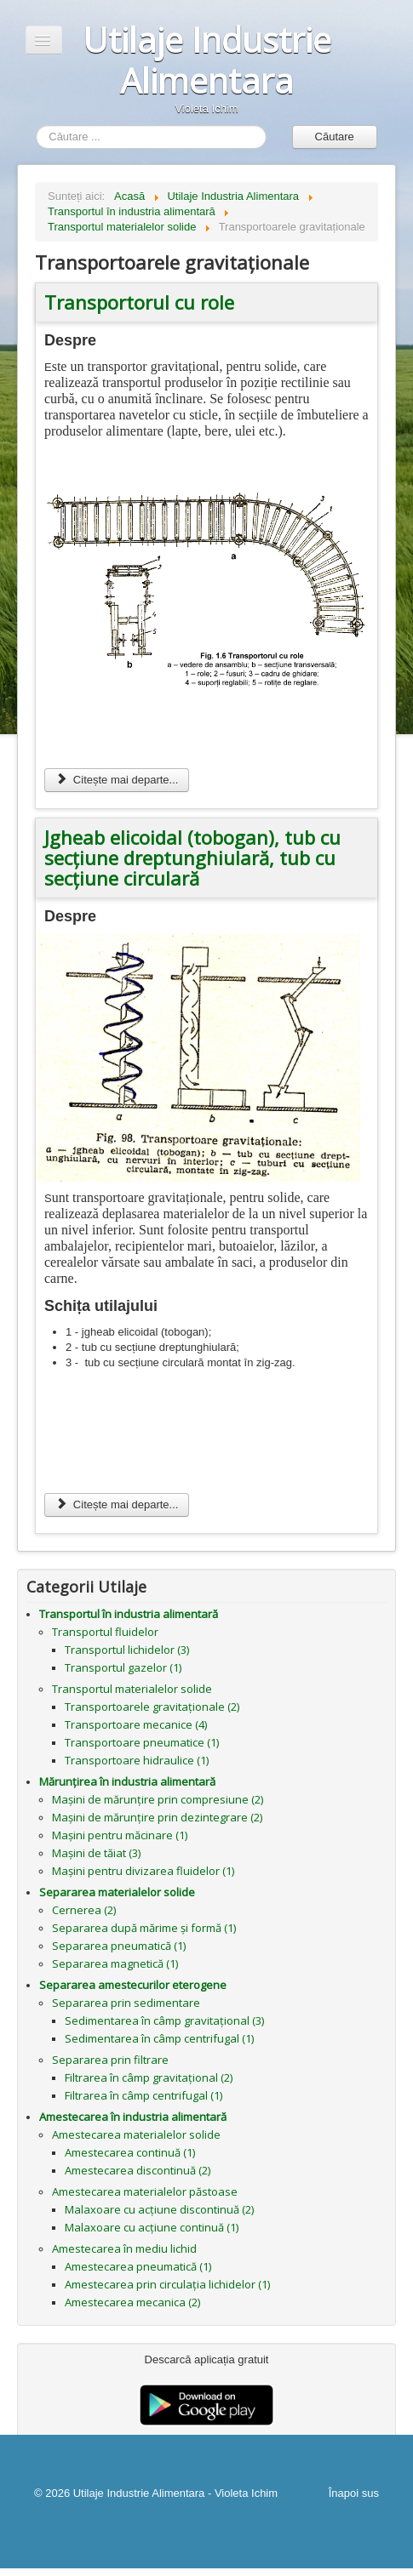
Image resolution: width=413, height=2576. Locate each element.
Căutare (334, 136)
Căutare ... (36, 125)
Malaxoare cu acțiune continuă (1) (151, 2227)
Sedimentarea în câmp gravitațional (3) (164, 2020)
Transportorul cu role (139, 302)
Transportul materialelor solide (132, 1688)
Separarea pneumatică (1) (119, 1945)
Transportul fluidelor (105, 1631)
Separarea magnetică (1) (115, 1963)
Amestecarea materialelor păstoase (145, 2191)
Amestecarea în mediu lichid (124, 2248)
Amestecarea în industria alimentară (133, 2116)
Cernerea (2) (84, 1910)
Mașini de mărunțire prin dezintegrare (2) (157, 1817)
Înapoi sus (354, 2493)
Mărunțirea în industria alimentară (127, 1781)
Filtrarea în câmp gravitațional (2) (148, 2077)
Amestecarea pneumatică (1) (138, 2266)
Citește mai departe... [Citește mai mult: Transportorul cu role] (116, 779)
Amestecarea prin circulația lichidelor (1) (167, 2284)
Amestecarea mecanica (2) (132, 2302)
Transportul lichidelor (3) (127, 1649)
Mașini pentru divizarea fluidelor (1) (143, 1870)
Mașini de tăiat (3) (96, 1853)
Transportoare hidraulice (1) (137, 1760)
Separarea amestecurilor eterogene (133, 1984)
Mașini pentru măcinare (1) (119, 1835)
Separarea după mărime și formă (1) (144, 1927)
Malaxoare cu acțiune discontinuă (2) (159, 2209)
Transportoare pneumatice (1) (142, 1742)
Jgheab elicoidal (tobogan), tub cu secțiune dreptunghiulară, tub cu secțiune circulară (192, 857)
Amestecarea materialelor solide (136, 2134)
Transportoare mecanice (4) (136, 1724)
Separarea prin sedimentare (126, 2002)
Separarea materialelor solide (117, 1892)
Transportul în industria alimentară (128, 1613)
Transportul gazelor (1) (123, 1667)
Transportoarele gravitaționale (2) (152, 1706)
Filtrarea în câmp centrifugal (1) (143, 2095)
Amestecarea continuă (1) (130, 2152)
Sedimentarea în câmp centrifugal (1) (159, 2038)
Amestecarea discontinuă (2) (137, 2170)
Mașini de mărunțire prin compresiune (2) (157, 1799)
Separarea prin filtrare (110, 2059)
